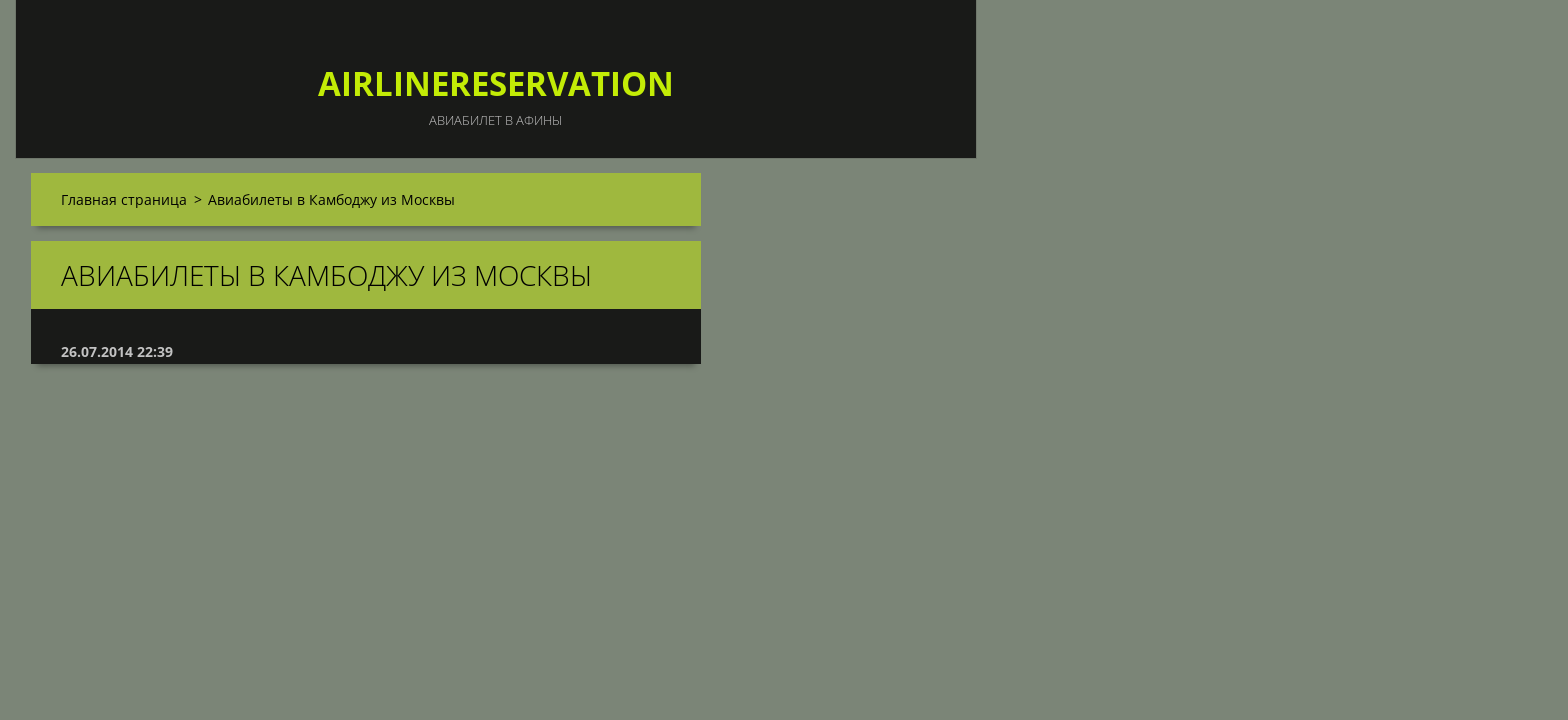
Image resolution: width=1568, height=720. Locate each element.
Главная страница (124, 199)
